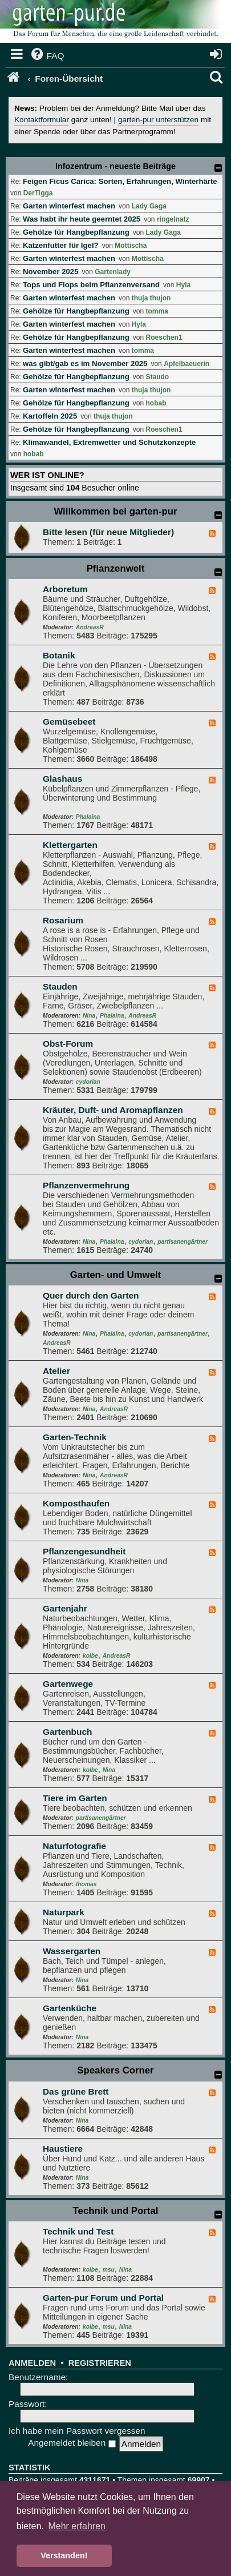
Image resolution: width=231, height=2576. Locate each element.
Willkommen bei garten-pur (115, 511)
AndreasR (90, 627)
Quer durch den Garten (91, 1295)
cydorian (88, 1082)
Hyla (183, 285)
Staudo (157, 377)
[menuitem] (46, 56)
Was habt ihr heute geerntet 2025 (81, 219)
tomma (157, 311)
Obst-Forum (68, 1043)
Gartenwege (68, 1684)
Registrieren (99, 2363)
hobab (156, 403)
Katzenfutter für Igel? (61, 245)
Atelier (56, 1371)
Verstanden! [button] (63, 2555)
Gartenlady (113, 272)
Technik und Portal (116, 2210)
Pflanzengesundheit (84, 1551)
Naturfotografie (74, 1846)
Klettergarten (70, 845)
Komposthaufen (76, 1503)
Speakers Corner (115, 2070)
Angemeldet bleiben (71, 2443)
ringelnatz (173, 219)
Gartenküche (69, 2008)
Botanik (59, 655)
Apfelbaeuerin (186, 364)
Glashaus (62, 778)
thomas (86, 1884)
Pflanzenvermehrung (86, 1185)
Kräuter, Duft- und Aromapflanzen (113, 1110)
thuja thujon (151, 298)
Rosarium (63, 920)
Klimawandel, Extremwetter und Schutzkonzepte (109, 442)
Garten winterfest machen (69, 206)
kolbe (90, 1656)
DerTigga (38, 193)
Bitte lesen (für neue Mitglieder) (108, 532)
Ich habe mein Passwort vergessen (77, 2431)
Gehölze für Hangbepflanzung (76, 232)
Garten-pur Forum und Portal (103, 2297)
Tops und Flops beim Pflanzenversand (91, 284)
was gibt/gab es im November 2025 (85, 363)
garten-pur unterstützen (158, 119)
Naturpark (63, 1912)
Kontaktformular (41, 119)
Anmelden (32, 2363)
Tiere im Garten (75, 1798)
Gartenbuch (67, 1732)
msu (109, 2269)
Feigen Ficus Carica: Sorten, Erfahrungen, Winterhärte (120, 181)
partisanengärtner (182, 1242)
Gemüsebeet (69, 721)
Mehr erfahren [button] (77, 2526)
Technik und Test (78, 2231)
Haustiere (63, 2148)
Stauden (60, 986)
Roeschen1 (164, 337)
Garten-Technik (75, 1437)
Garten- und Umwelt (115, 1274)
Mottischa (131, 246)
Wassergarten (71, 1951)
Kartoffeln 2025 (50, 416)
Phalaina (88, 817)
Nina (89, 1015)
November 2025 (51, 271)
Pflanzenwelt (116, 568)
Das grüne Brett (75, 2091)
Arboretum (65, 589)
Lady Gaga (149, 206)
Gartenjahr (65, 1608)
